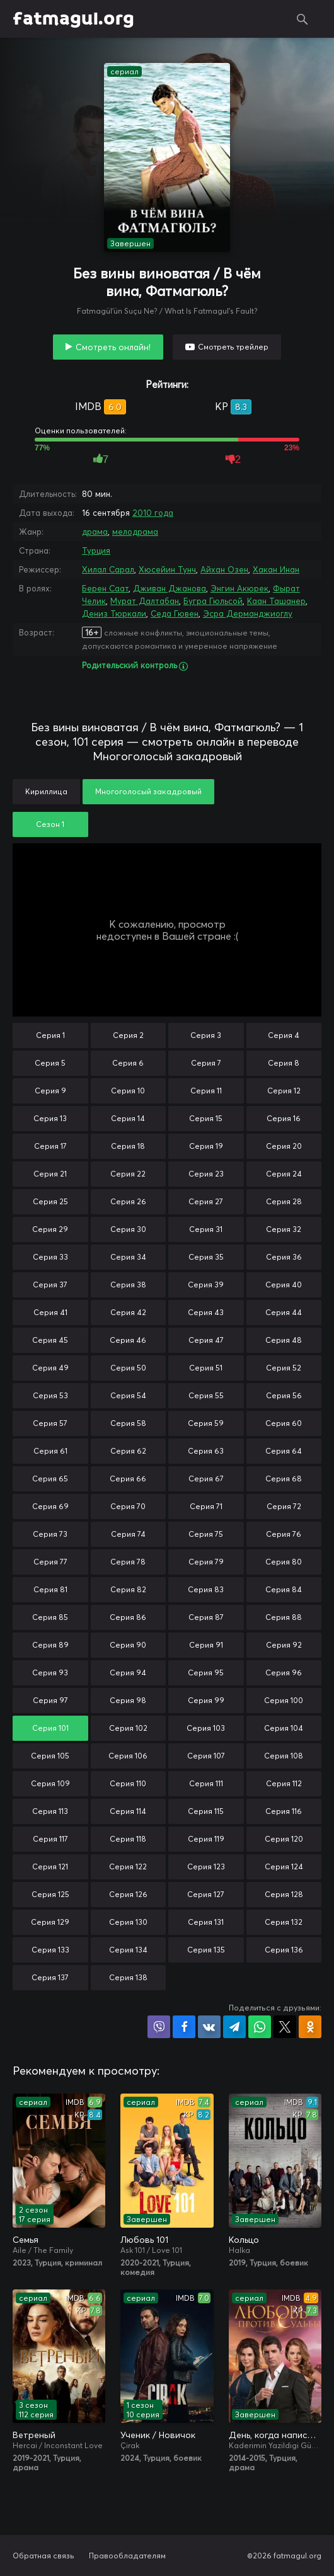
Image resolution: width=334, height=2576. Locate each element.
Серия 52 (283, 1367)
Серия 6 (128, 1063)
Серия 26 (128, 1201)
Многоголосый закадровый (148, 791)
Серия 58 (128, 1423)
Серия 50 (128, 1367)
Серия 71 (206, 1506)
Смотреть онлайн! (113, 347)
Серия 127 (205, 1894)
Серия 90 (128, 1645)
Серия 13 (50, 1118)
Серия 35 (206, 1257)
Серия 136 (284, 1949)
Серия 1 (50, 1035)
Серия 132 (283, 1922)
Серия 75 (205, 1534)
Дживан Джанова (169, 588)
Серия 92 (284, 1645)
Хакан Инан (276, 569)
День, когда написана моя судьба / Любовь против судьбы (275, 2435)
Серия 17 (50, 1146)
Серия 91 (206, 1645)
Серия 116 (283, 1811)
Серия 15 (205, 1118)
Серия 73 (50, 1534)
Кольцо (244, 2239)
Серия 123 (206, 1866)
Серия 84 (283, 1589)
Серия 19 (206, 1146)
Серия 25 (50, 1201)
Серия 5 (50, 1063)
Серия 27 (205, 1201)
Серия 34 (128, 1257)
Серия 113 (50, 1811)
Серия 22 (128, 1173)
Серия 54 (128, 1395)
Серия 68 (283, 1478)
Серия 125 (50, 1894)
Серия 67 (206, 1478)
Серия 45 (50, 1340)
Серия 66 (128, 1478)
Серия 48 (283, 1340)
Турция (96, 550)
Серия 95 (206, 1672)
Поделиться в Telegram (234, 2026)
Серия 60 (283, 1423)
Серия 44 (283, 1312)
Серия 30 (128, 1229)
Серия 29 (50, 1229)
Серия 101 (50, 1728)
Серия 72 (284, 1506)
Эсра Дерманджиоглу (247, 613)
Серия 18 (128, 1146)
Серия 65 (50, 1478)
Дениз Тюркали (114, 613)
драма (95, 532)
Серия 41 (50, 1312)
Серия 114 (128, 1811)
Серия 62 (128, 1451)
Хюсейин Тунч (167, 569)
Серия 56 (284, 1395)
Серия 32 (283, 1229)
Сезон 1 (50, 824)
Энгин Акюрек (239, 588)
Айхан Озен (224, 569)
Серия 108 (283, 1755)
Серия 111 (206, 1783)
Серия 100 (283, 1700)
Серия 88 (283, 1617)
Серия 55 (206, 1395)
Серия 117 (50, 1839)
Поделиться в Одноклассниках (310, 2026)
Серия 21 (50, 1173)
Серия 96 (283, 1672)
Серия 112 (284, 1783)
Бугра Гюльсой (213, 601)
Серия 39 (206, 1284)
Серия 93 (50, 1672)
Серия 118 (128, 1839)
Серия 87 (206, 1617)
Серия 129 (50, 1922)
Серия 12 (284, 1090)
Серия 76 (283, 1534)
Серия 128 (284, 1894)
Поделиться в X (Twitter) (285, 2026)
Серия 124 (284, 1866)
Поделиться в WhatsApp (259, 2026)
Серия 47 (206, 1340)
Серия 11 (206, 1090)
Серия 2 (128, 1035)
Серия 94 (128, 1672)
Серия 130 (128, 1922)
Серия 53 (50, 1395)
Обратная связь (43, 2555)
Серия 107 (206, 1755)
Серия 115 (206, 1811)
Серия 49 (50, 1367)
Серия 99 (206, 1700)
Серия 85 (50, 1617)
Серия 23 (206, 1173)
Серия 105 (50, 1755)
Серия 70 (128, 1506)
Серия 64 (283, 1451)
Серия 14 (128, 1118)
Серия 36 (284, 1257)
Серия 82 (128, 1589)
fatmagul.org (73, 18)
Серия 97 (50, 1700)
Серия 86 (128, 1617)
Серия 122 (128, 1866)
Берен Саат (105, 588)
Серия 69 (50, 1506)
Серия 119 (206, 1839)
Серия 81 (50, 1589)
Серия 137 (50, 1977)
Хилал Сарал (108, 569)
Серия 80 (283, 1561)
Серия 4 (283, 1035)
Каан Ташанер (276, 601)
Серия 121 (50, 1866)
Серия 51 (205, 1367)
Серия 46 (128, 1340)
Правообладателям (127, 2555)
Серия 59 (206, 1423)
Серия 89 (50, 1645)
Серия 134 (128, 1949)
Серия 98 (128, 1700)
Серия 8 (283, 1063)
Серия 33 (50, 1257)
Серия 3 (205, 1035)
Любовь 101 (144, 2239)
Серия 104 (283, 1728)
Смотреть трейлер (233, 346)
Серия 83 (206, 1589)
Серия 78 (128, 1561)
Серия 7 (206, 1063)
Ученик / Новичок (157, 2435)
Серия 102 (128, 1728)
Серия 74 (128, 1534)
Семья (25, 2239)
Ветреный (34, 2435)
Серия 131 (206, 1922)
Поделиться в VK (209, 2026)
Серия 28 (284, 1201)
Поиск (302, 19)
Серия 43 (206, 1312)
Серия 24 (284, 1173)
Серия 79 (206, 1561)
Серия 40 (283, 1284)
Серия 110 (128, 1783)
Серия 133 (50, 1949)
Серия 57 (50, 1423)
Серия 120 (284, 1839)
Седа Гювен (175, 613)
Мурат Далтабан (144, 601)
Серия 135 (206, 1949)
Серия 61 (50, 1451)
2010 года (152, 513)
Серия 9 (50, 1090)
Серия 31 (205, 1229)
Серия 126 (128, 1894)
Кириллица (46, 791)
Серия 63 (206, 1451)
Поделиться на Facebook (184, 2026)
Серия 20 (284, 1146)
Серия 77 (50, 1561)
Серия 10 (128, 1090)
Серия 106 (127, 1755)
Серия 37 (50, 1284)
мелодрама (135, 532)
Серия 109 (50, 1783)
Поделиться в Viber (158, 2026)
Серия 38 (128, 1284)
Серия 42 (128, 1312)
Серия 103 (206, 1728)
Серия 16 (284, 1118)
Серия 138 (128, 1977)
